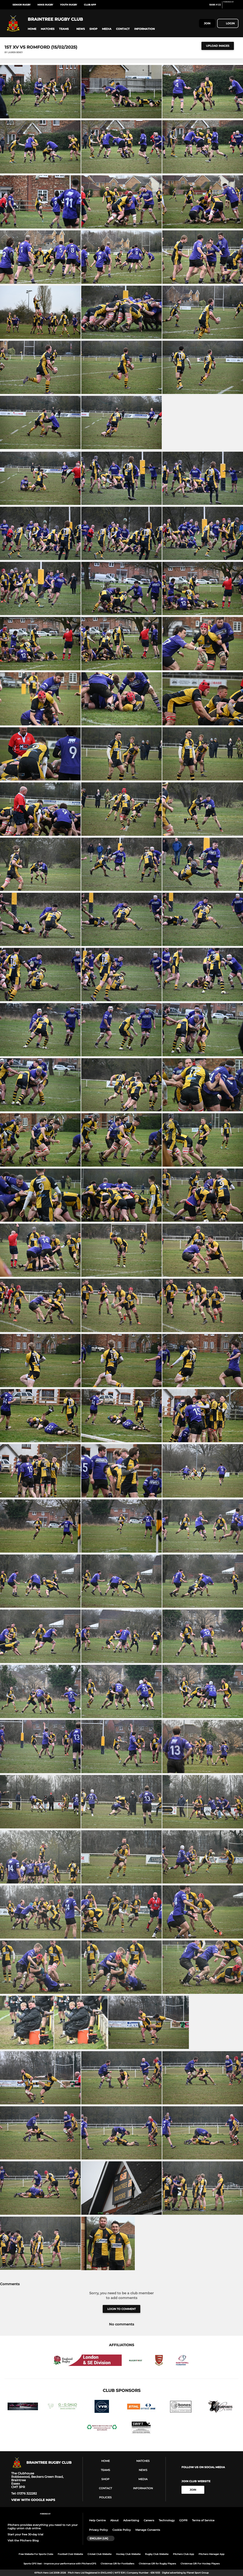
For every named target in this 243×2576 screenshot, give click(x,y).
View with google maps (33, 2500)
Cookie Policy (121, 2530)
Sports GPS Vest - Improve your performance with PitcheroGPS (60, 2563)
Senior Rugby (22, 4)
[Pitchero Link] (230, 6)
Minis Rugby (45, 4)
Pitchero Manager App (211, 2554)
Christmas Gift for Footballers (117, 2563)
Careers (149, 2520)
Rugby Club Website (156, 2554)
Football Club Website (70, 2554)
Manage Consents (147, 2530)
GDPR (183, 2520)
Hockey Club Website (128, 2554)
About (114, 2520)
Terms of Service (203, 2520)
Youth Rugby (68, 4)
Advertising (131, 2520)
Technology (167, 2520)
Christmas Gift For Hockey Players (200, 2563)
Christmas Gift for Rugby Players (157, 2563)
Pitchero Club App (183, 2554)
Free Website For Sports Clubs (36, 2554)
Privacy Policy (98, 2530)
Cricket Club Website (99, 2554)
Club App (90, 4)
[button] (32, 29)
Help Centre (97, 2520)
